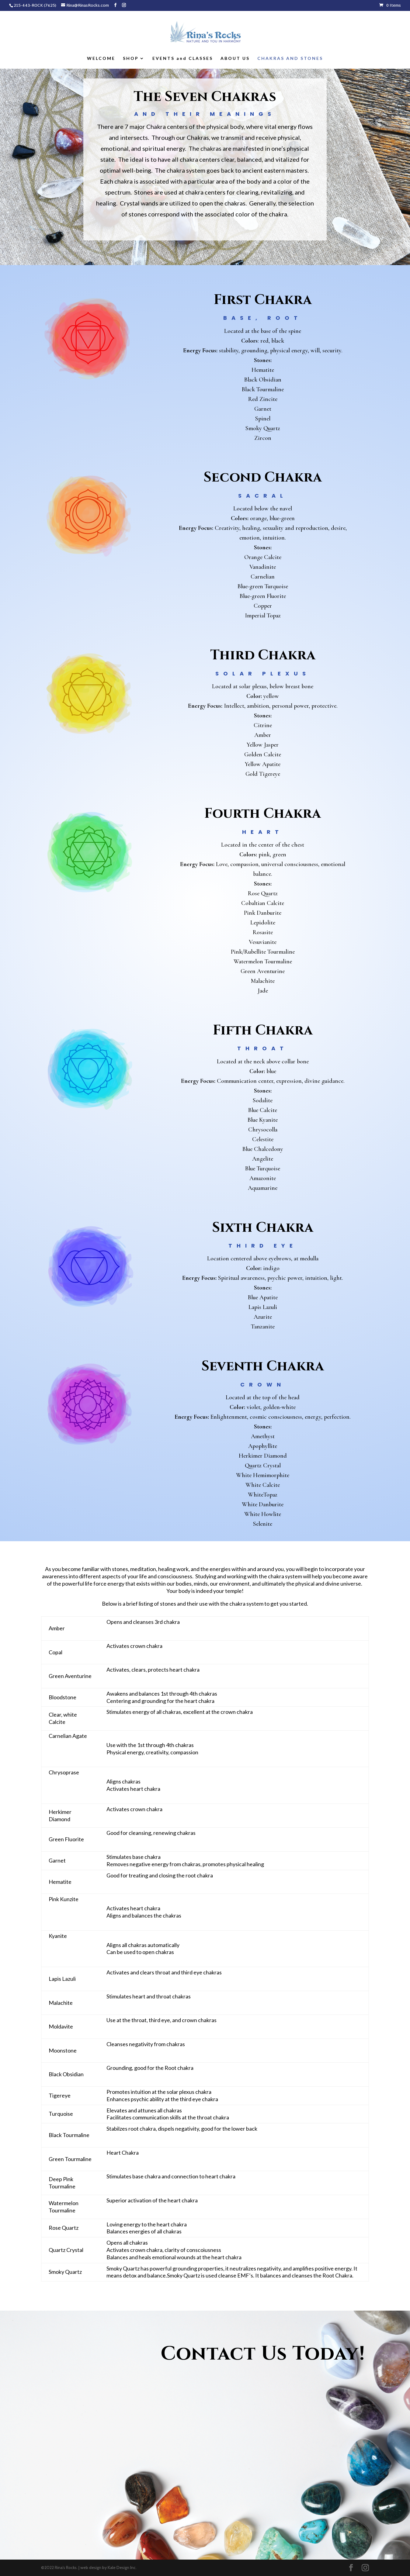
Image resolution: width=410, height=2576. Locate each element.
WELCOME (101, 58)
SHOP (131, 58)
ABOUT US (235, 58)
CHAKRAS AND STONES (290, 58)
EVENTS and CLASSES (182, 58)
